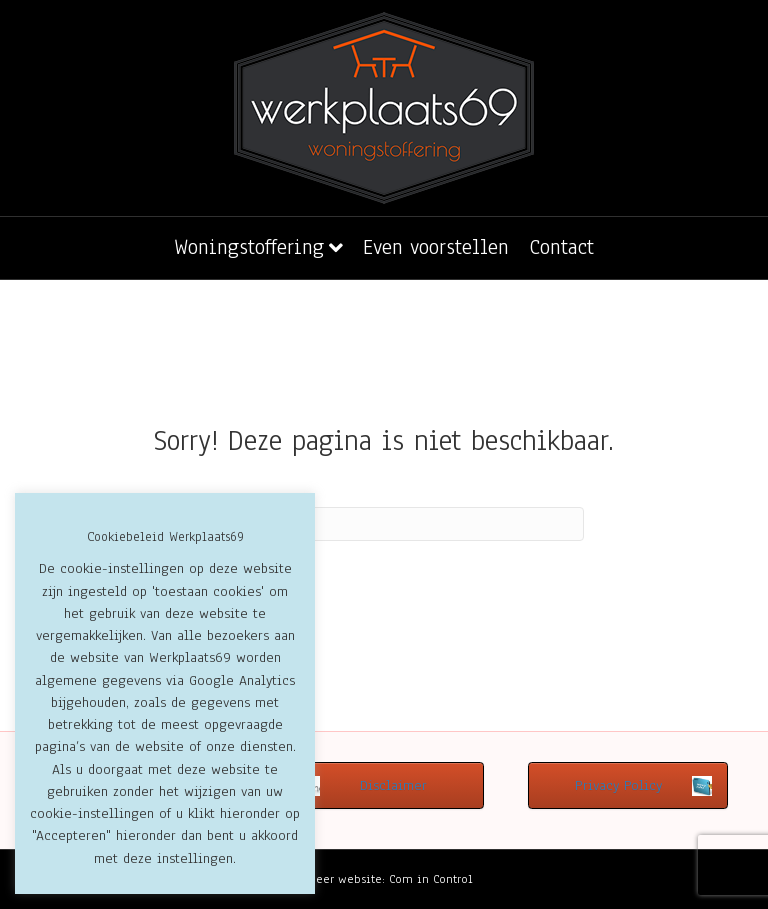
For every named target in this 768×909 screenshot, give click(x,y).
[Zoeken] (384, 524)
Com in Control (431, 879)
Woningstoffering (249, 247)
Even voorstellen (436, 247)
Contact (561, 247)
